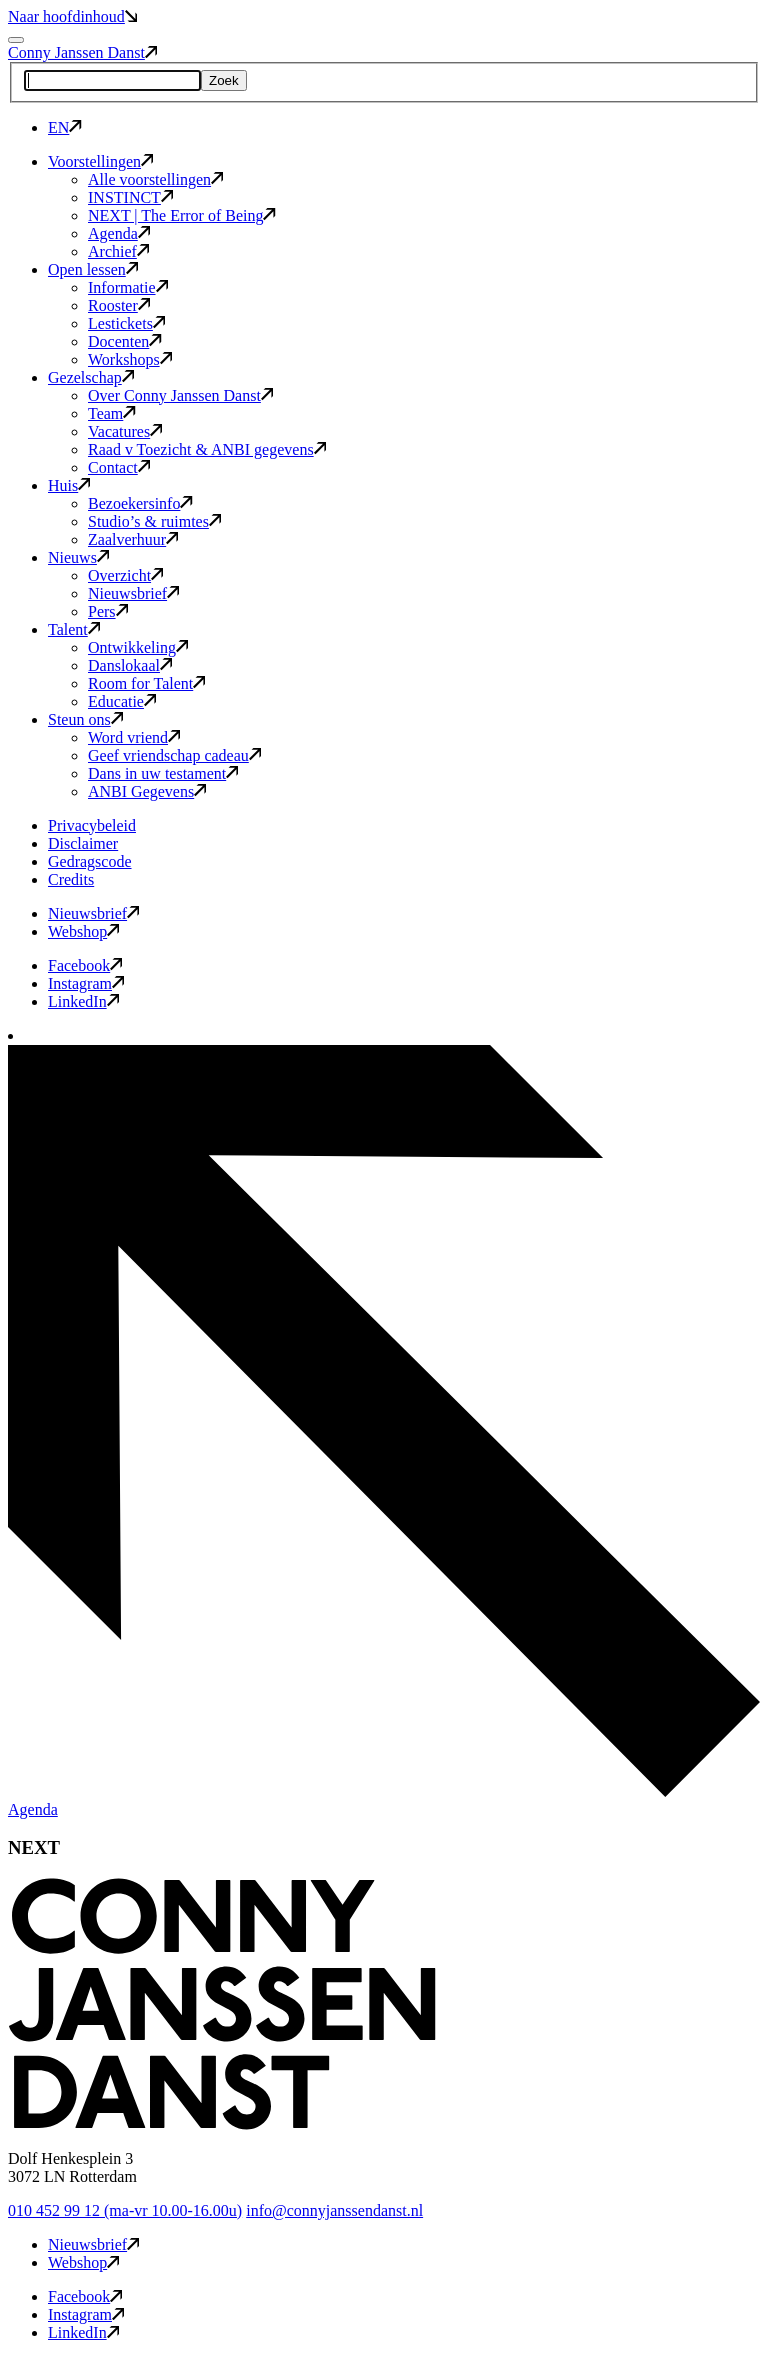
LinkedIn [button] (83, 1001)
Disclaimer (83, 843)
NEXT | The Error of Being (182, 215)
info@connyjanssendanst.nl (334, 2210)
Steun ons (85, 719)
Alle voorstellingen (155, 179)
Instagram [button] (86, 983)
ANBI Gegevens (147, 791)
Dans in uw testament (163, 773)
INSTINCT (130, 197)
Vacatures (125, 431)
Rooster (119, 305)
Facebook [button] (85, 965)
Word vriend (134, 737)
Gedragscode (90, 861)
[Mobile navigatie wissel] (16, 40)
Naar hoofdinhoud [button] (72, 16)
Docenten (125, 341)
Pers (108, 611)
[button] (222, 2124)
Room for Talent (146, 683)
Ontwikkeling (138, 647)
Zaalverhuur (133, 539)
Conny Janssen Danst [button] (82, 52)
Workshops (130, 359)
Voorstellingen (100, 161)
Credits (71, 879)
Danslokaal (130, 665)
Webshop (83, 931)
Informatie (128, 287)
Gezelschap (91, 377)
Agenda (119, 233)
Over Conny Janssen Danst (180, 395)
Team (112, 413)
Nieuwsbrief (133, 593)
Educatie (122, 701)
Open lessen (93, 269)
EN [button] (65, 127)
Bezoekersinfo (140, 503)
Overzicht (125, 575)
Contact (119, 467)
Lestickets (126, 323)
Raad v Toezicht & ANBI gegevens (207, 449)
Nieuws (78, 557)
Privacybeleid (92, 825)
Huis (69, 485)
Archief (118, 251)
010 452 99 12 (125, 2210)
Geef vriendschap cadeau (174, 755)
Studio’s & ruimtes (154, 521)
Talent (74, 629)
